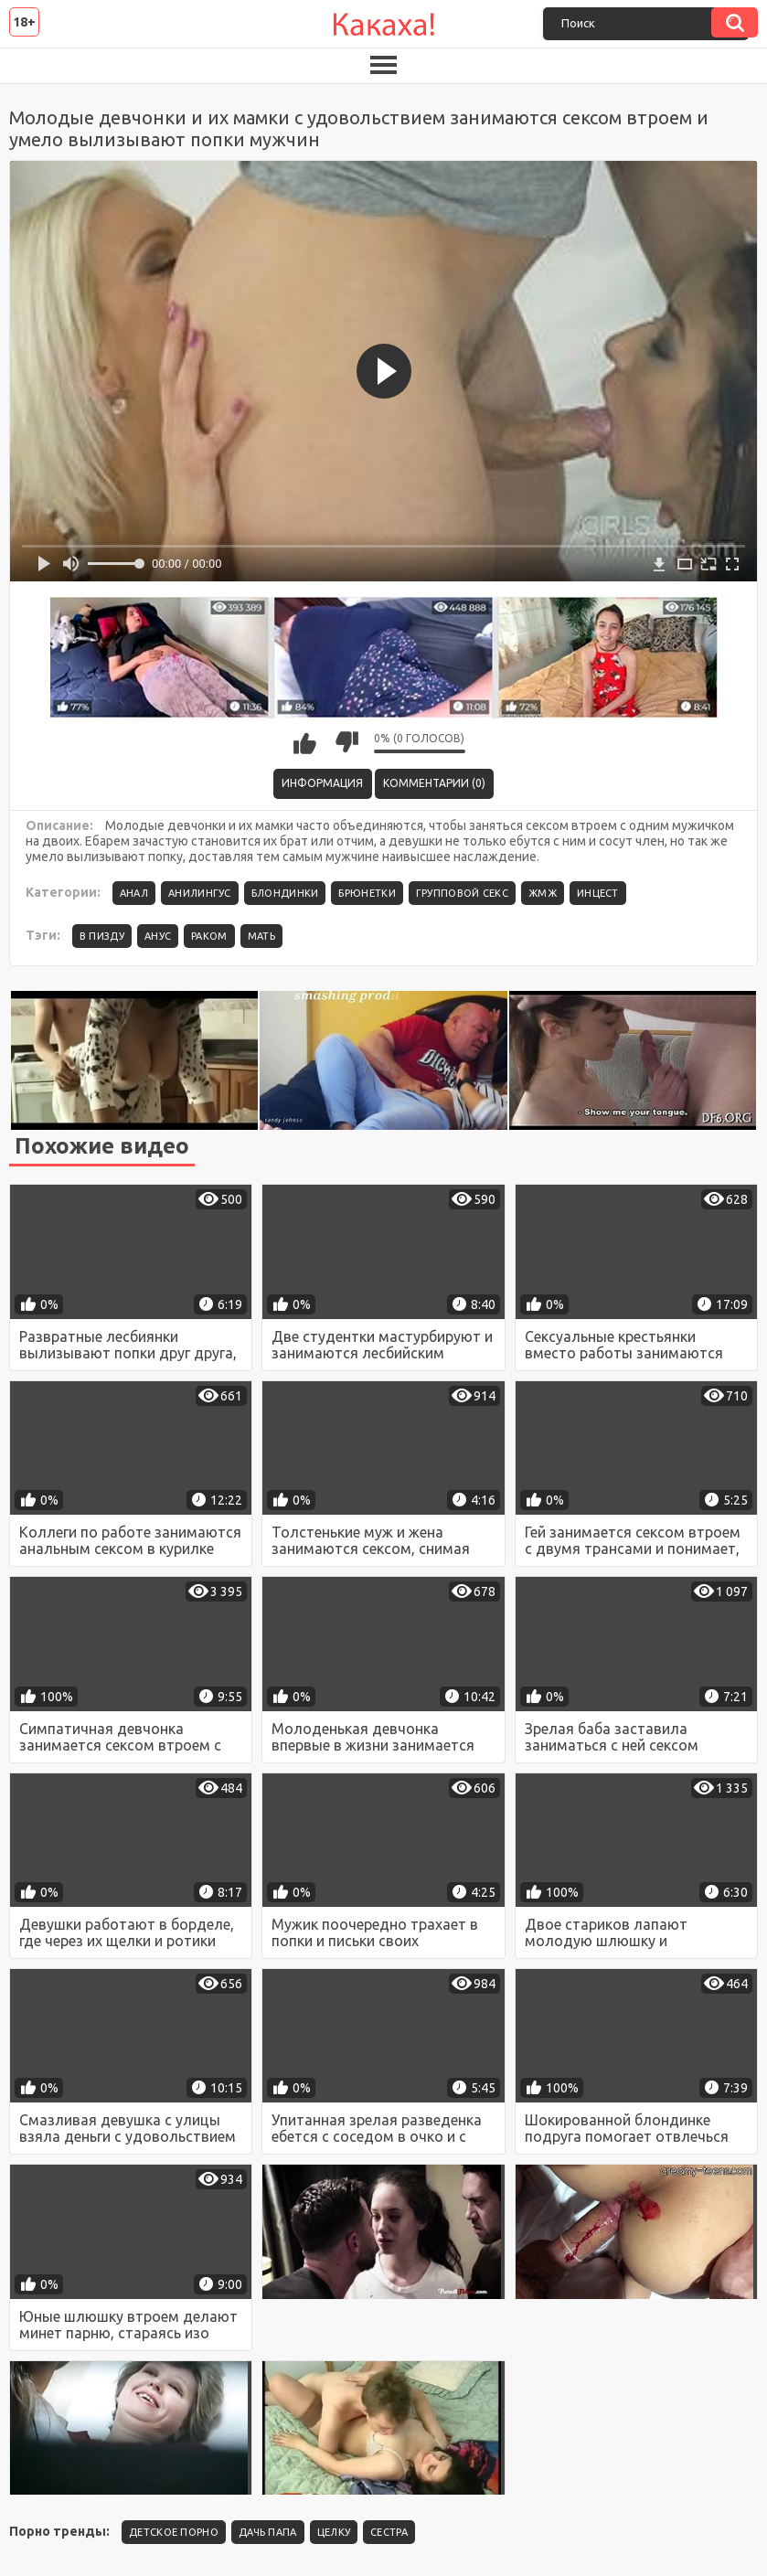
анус (157, 936)
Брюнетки (366, 893)
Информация (322, 783)
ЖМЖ (542, 893)
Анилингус (199, 893)
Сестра (389, 2532)
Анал (134, 893)
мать (261, 936)
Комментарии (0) (434, 783)
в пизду (102, 936)
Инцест (598, 893)
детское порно (173, 2532)
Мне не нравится (346, 742)
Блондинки (285, 893)
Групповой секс (462, 893)
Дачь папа (268, 2532)
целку (334, 2532)
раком (209, 936)
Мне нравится (305, 742)
